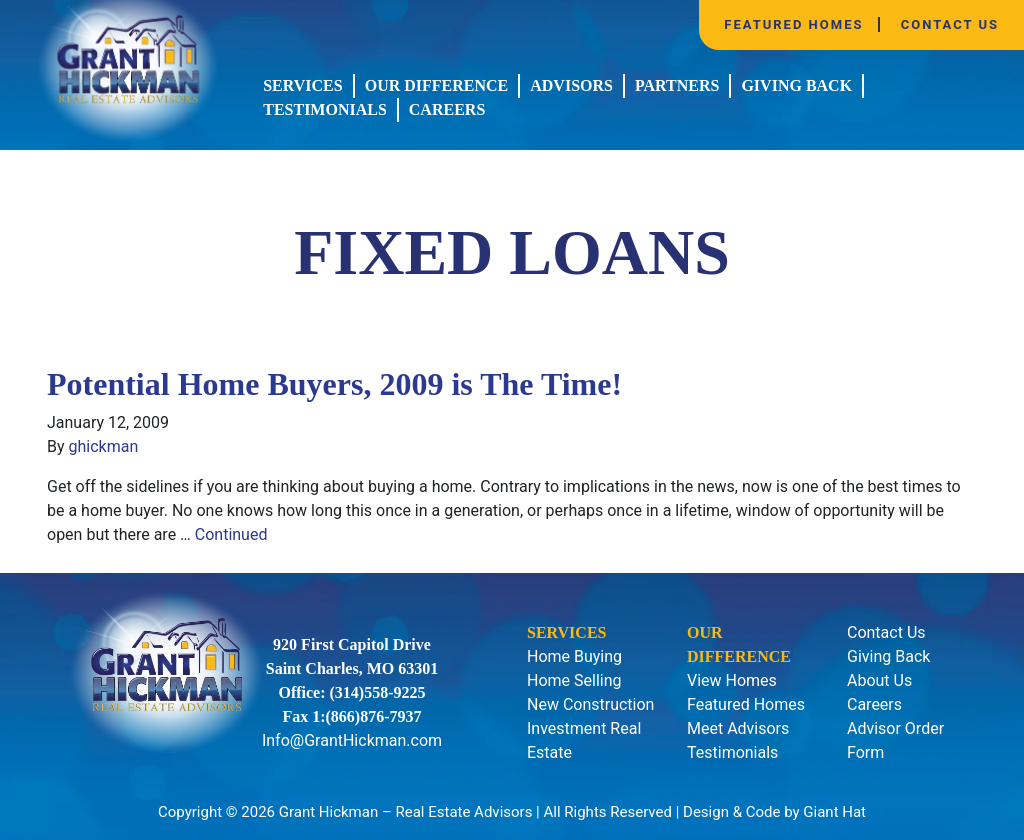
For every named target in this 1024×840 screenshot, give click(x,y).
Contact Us (950, 24)
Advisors (571, 85)
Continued (231, 534)
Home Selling (574, 680)
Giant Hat (834, 812)
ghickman (104, 446)
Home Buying (574, 656)
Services (302, 85)
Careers (447, 109)
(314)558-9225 (378, 692)
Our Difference (437, 85)
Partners (677, 85)
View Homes (732, 680)
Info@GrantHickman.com (352, 740)
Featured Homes (793, 24)
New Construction (590, 704)
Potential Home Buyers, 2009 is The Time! (334, 384)
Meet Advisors (738, 728)
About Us (879, 680)
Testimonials (325, 109)
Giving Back (796, 85)
